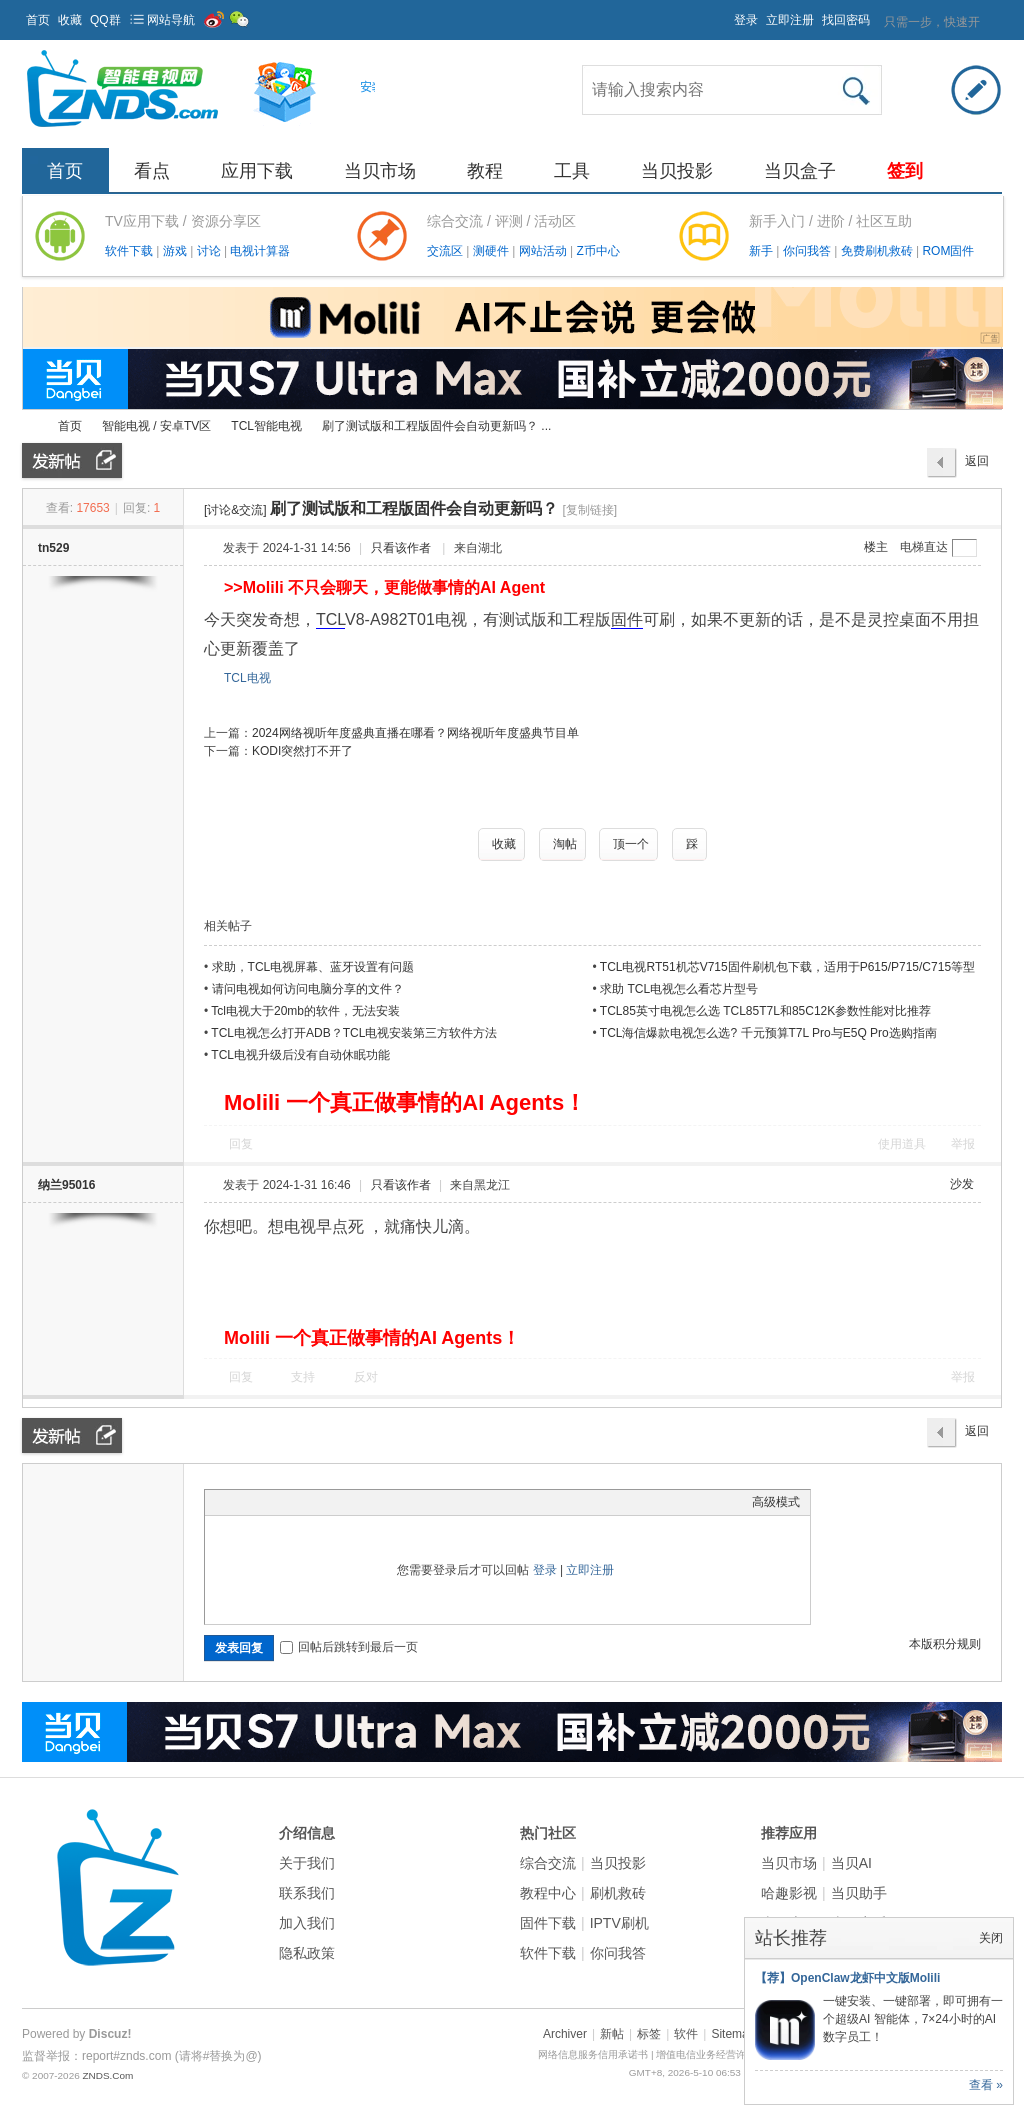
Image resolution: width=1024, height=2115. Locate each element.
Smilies (365, 1502)
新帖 (612, 2034)
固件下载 (548, 1923)
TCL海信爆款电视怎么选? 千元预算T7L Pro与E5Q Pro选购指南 (768, 1033)
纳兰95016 (66, 1185)
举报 (963, 1144)
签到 (905, 171)
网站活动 (544, 251)
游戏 (176, 251)
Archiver (565, 2034)
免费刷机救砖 (878, 251)
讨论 (210, 251)
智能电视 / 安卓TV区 (156, 426)
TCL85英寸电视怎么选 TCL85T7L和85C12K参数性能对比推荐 (765, 1011)
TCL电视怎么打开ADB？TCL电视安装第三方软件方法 (354, 1033)
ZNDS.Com (107, 2075)
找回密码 (846, 20)
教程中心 (548, 1893)
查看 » (986, 2085)
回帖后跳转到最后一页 (349, 1647)
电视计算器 (260, 251)
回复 (241, 1144)
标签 (649, 2034)
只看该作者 (401, 548)
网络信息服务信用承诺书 (593, 2054)
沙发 (962, 1184)
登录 (746, 20)
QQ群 (105, 20)
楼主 (876, 547)
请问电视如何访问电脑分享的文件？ (308, 989)
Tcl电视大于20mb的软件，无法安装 (305, 1011)
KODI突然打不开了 (302, 751)
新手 (762, 251)
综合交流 (548, 1863)
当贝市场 (380, 171)
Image (265, 1502)
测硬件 (492, 251)
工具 (572, 171)
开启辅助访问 (725, 14)
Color (240, 1502)
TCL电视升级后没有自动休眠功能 (300, 1055)
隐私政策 (307, 1953)
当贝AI (851, 1863)
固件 (627, 619)
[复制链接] (589, 510)
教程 (485, 171)
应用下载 (257, 171)
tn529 (53, 548)
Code (340, 1502)
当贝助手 (859, 1893)
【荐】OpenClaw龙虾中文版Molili (847, 1978)
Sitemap (733, 2034)
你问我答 (808, 251)
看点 (152, 171)
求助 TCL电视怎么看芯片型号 (679, 989)
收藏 (70, 20)
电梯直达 (924, 547)
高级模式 (776, 1502)
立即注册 (790, 20)
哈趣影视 (789, 1893)
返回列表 (977, 466)
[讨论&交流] (235, 510)
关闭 (991, 1938)
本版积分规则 (945, 1644)
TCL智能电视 (266, 426)
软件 (686, 2034)
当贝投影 (677, 171)
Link (290, 1502)
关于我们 (307, 1863)
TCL (330, 619)
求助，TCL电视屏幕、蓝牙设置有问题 (313, 967)
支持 (304, 1377)
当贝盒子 (800, 171)
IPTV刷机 (619, 1923)
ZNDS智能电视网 (30, 426)
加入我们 (307, 1923)
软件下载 (130, 251)
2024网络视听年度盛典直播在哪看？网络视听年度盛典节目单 (415, 733)
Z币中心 (597, 251)
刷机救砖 (618, 1893)
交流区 (445, 251)
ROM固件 (948, 251)
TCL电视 (247, 678)
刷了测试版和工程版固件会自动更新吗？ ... (436, 426)
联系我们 (307, 1893)
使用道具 (902, 1144)
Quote (315, 1502)
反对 (366, 1377)
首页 (38, 20)
